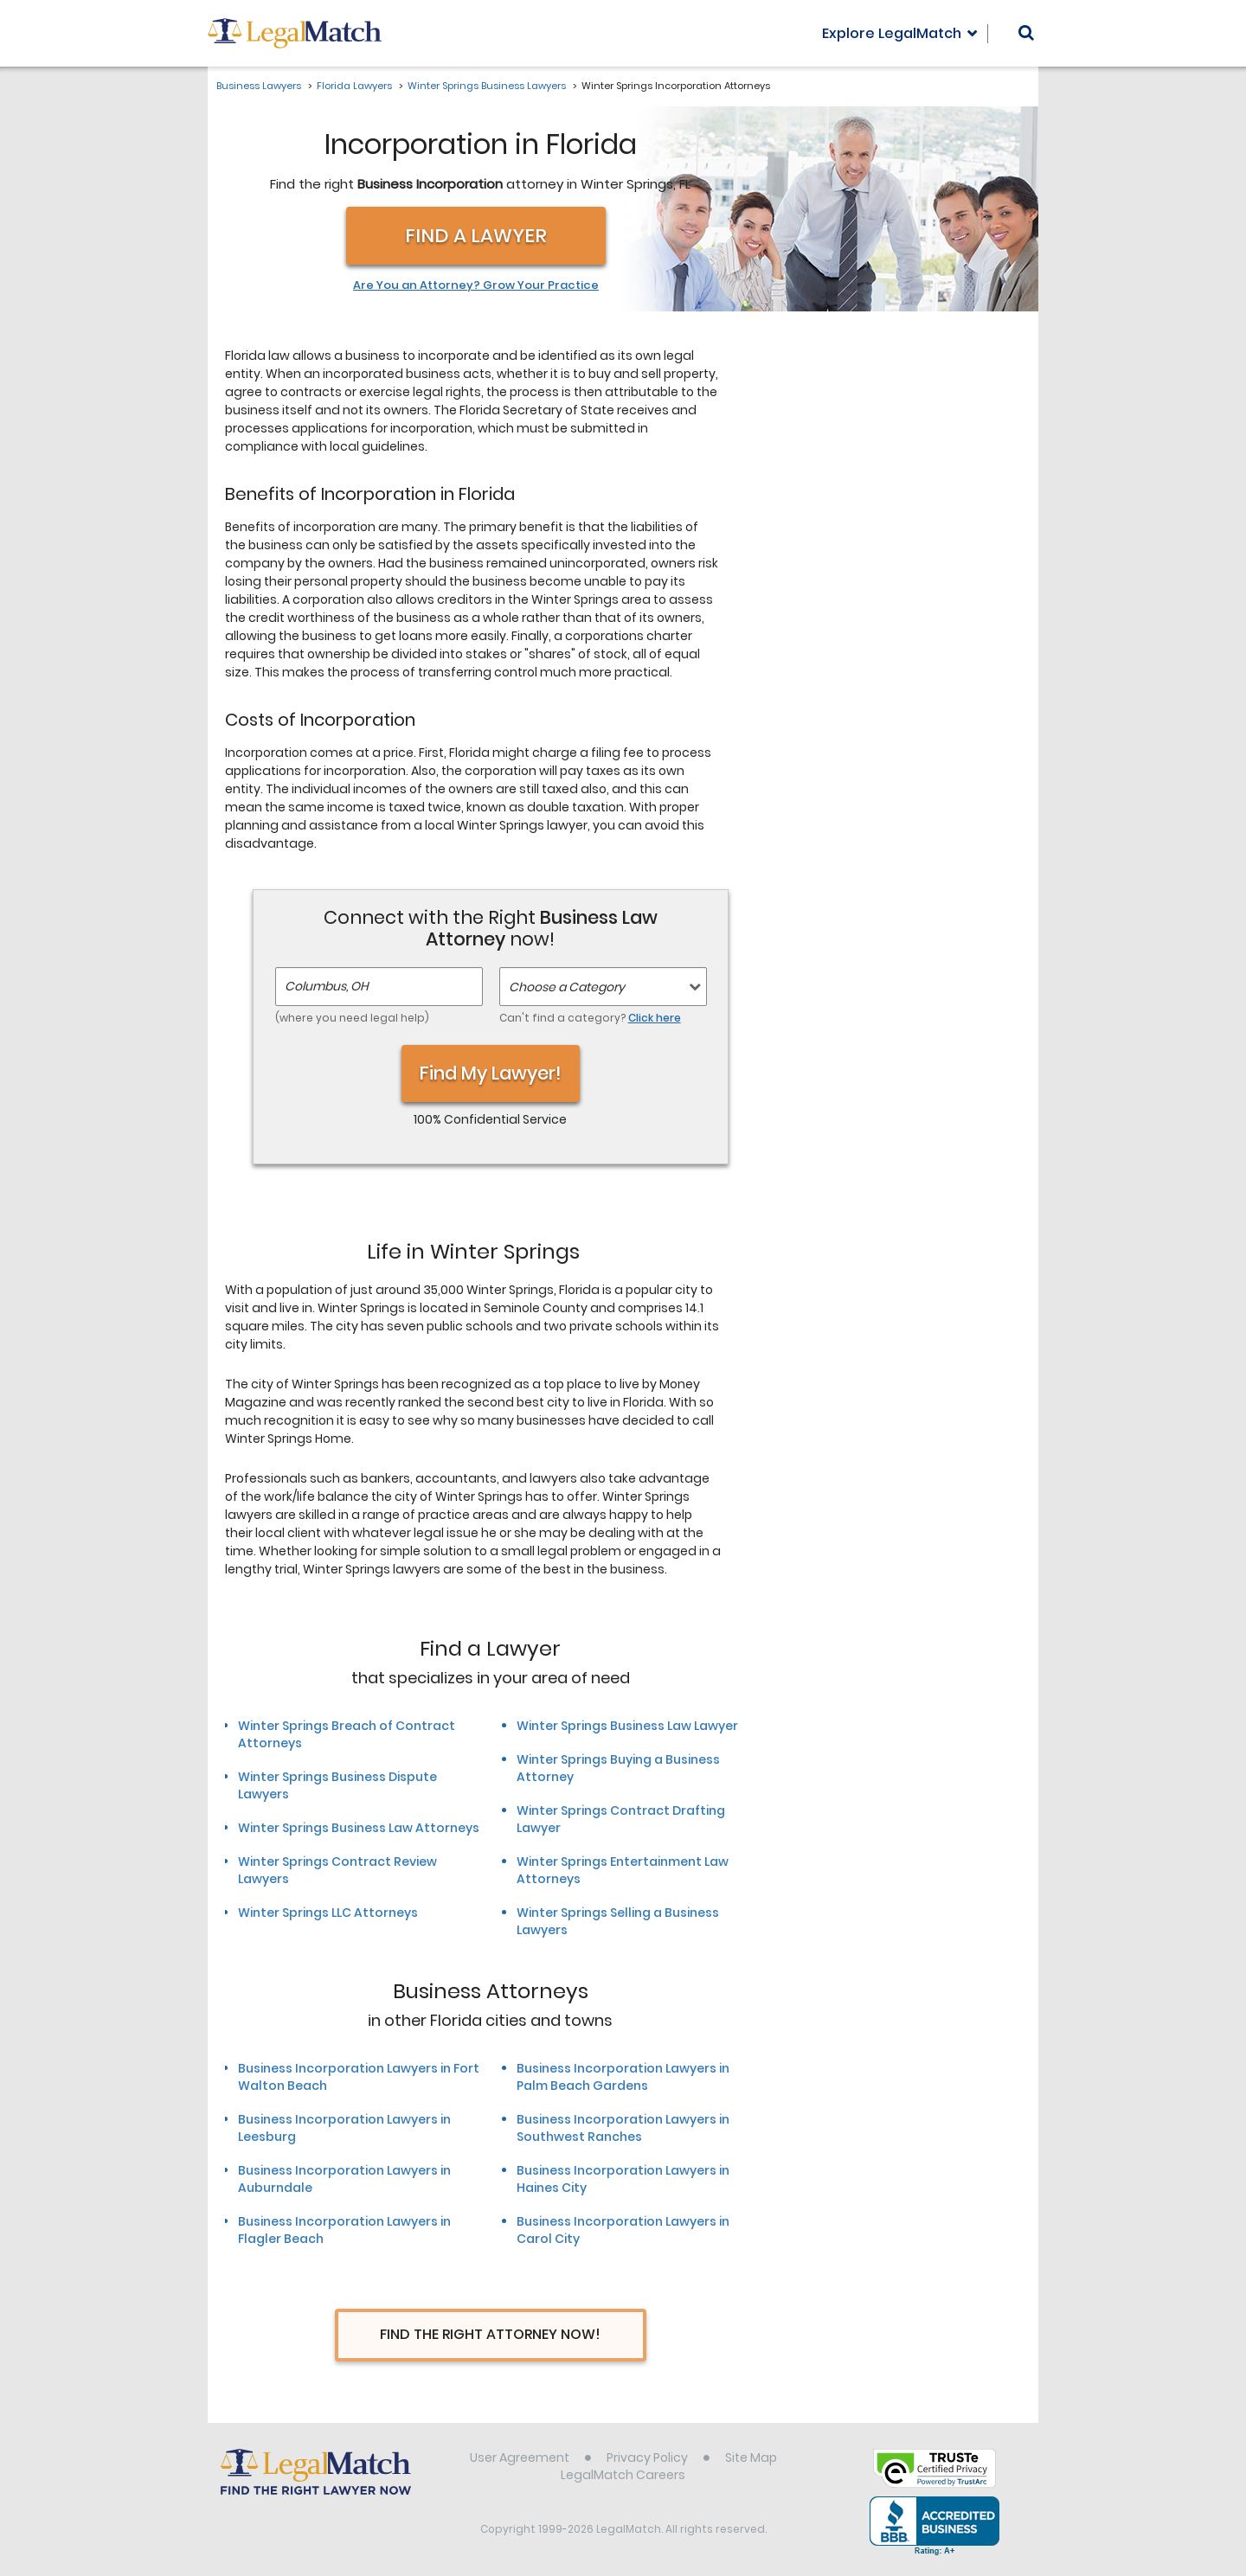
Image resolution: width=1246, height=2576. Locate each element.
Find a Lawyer (476, 235)
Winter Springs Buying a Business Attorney (618, 1768)
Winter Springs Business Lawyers (487, 86)
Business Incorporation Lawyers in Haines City (623, 2179)
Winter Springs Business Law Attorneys (358, 1827)
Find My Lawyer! (491, 1073)
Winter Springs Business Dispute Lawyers (337, 1785)
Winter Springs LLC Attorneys (328, 1912)
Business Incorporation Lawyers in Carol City (623, 2230)
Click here (654, 1017)
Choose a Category (567, 987)
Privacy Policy (647, 2457)
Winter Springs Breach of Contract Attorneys (346, 1734)
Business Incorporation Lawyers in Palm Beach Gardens (623, 2077)
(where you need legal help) (352, 1017)
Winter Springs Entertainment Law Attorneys (623, 1870)
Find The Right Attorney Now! (490, 2334)
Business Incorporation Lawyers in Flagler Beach (344, 2230)
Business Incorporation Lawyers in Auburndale (344, 2179)
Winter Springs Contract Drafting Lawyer (621, 1819)
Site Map (751, 2457)
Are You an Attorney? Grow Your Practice (476, 285)
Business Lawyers (258, 86)
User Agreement (519, 2457)
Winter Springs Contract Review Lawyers (337, 1870)
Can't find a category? (590, 1017)
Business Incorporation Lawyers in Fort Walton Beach (358, 2077)
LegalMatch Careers (623, 2474)
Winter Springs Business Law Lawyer (627, 1725)
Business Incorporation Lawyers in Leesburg (344, 2128)
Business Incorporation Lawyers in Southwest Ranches (623, 2128)
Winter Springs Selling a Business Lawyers (618, 1921)
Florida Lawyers (354, 86)
